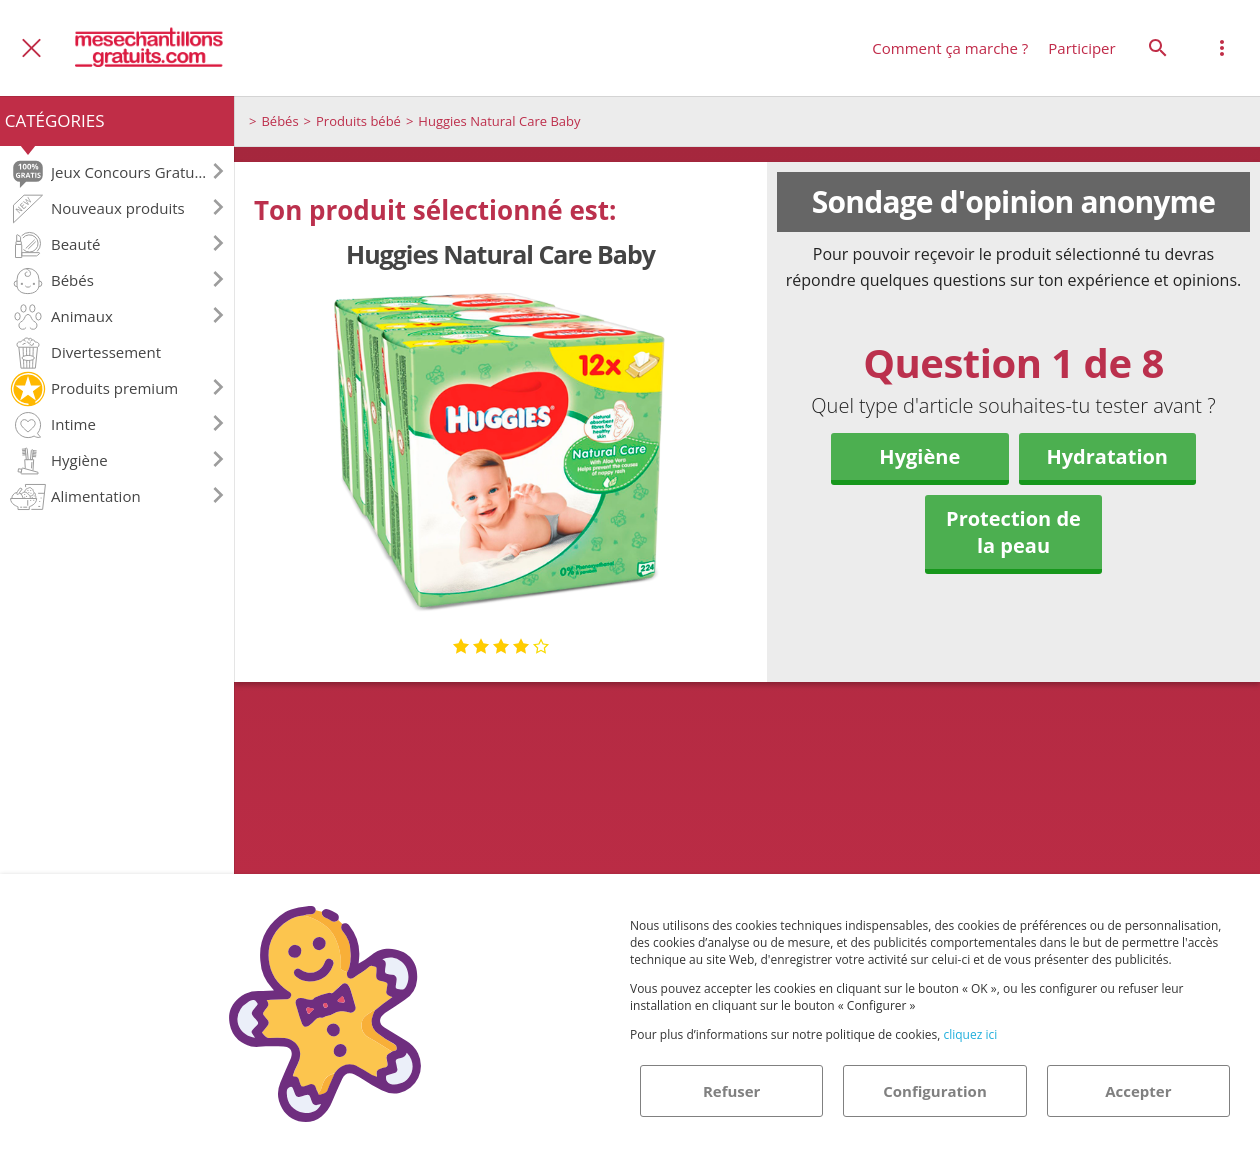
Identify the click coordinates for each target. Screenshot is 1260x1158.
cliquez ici (970, 1034)
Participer (1081, 48)
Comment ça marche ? (950, 48)
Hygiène (919, 456)
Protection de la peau (1013, 532)
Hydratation (1107, 456)
